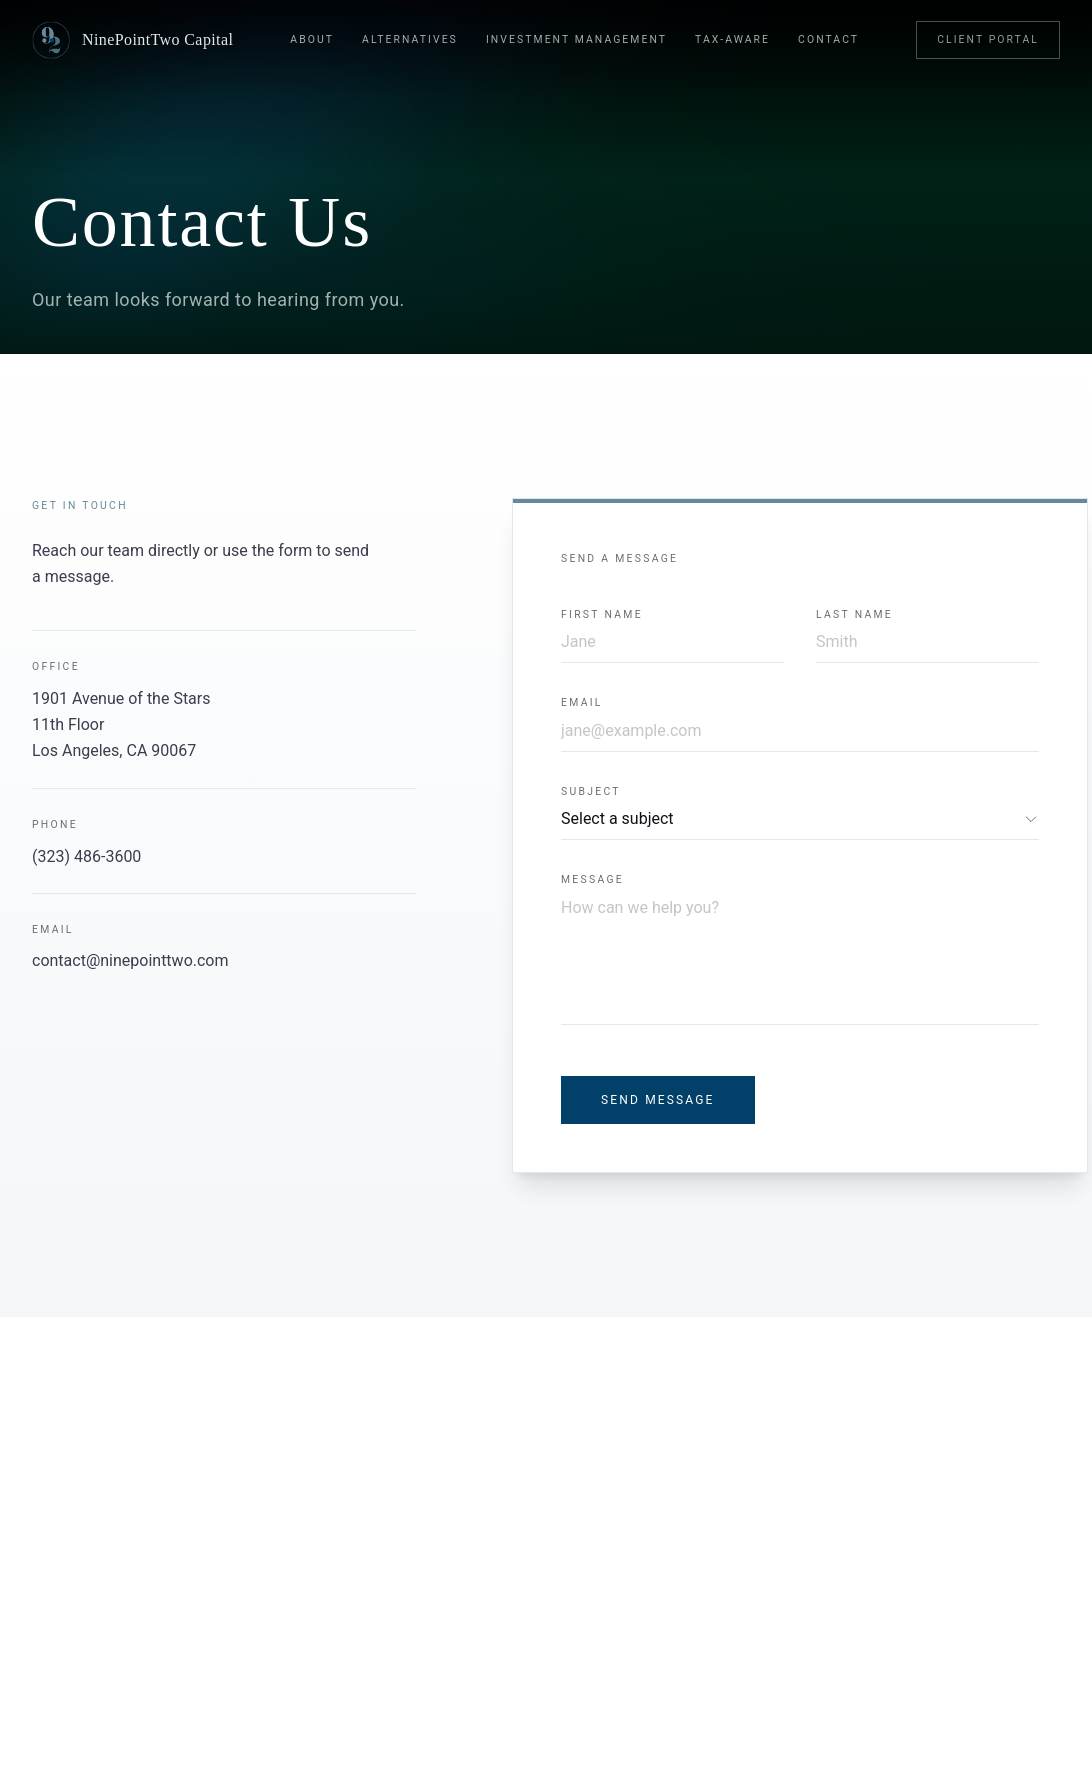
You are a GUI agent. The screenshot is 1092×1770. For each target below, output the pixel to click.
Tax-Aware (732, 39)
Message (592, 879)
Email (582, 702)
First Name (602, 614)
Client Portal (988, 39)
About (312, 39)
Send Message (658, 1100)
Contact (828, 39)
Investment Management (576, 39)
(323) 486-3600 (86, 856)
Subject (591, 791)
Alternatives (410, 39)
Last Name (854, 614)
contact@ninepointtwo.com (130, 960)
